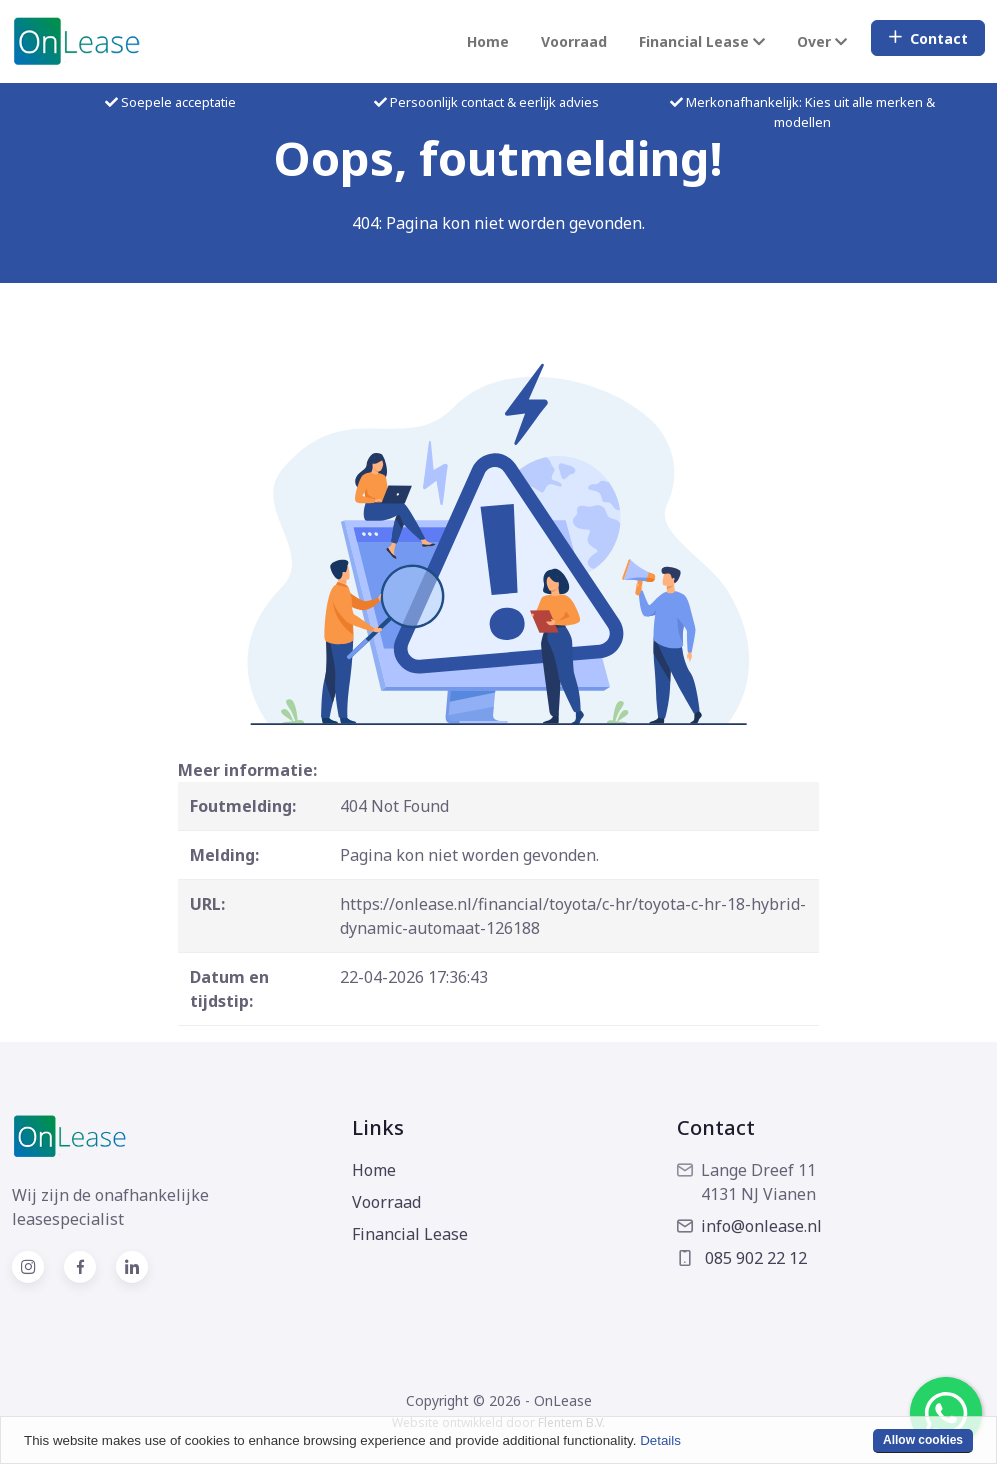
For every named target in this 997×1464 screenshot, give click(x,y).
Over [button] (822, 41)
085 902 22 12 (742, 1258)
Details (660, 1440)
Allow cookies (923, 1440)
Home (488, 41)
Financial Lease (410, 1234)
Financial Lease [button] (702, 41)
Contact (928, 38)
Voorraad (574, 41)
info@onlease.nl (749, 1226)
